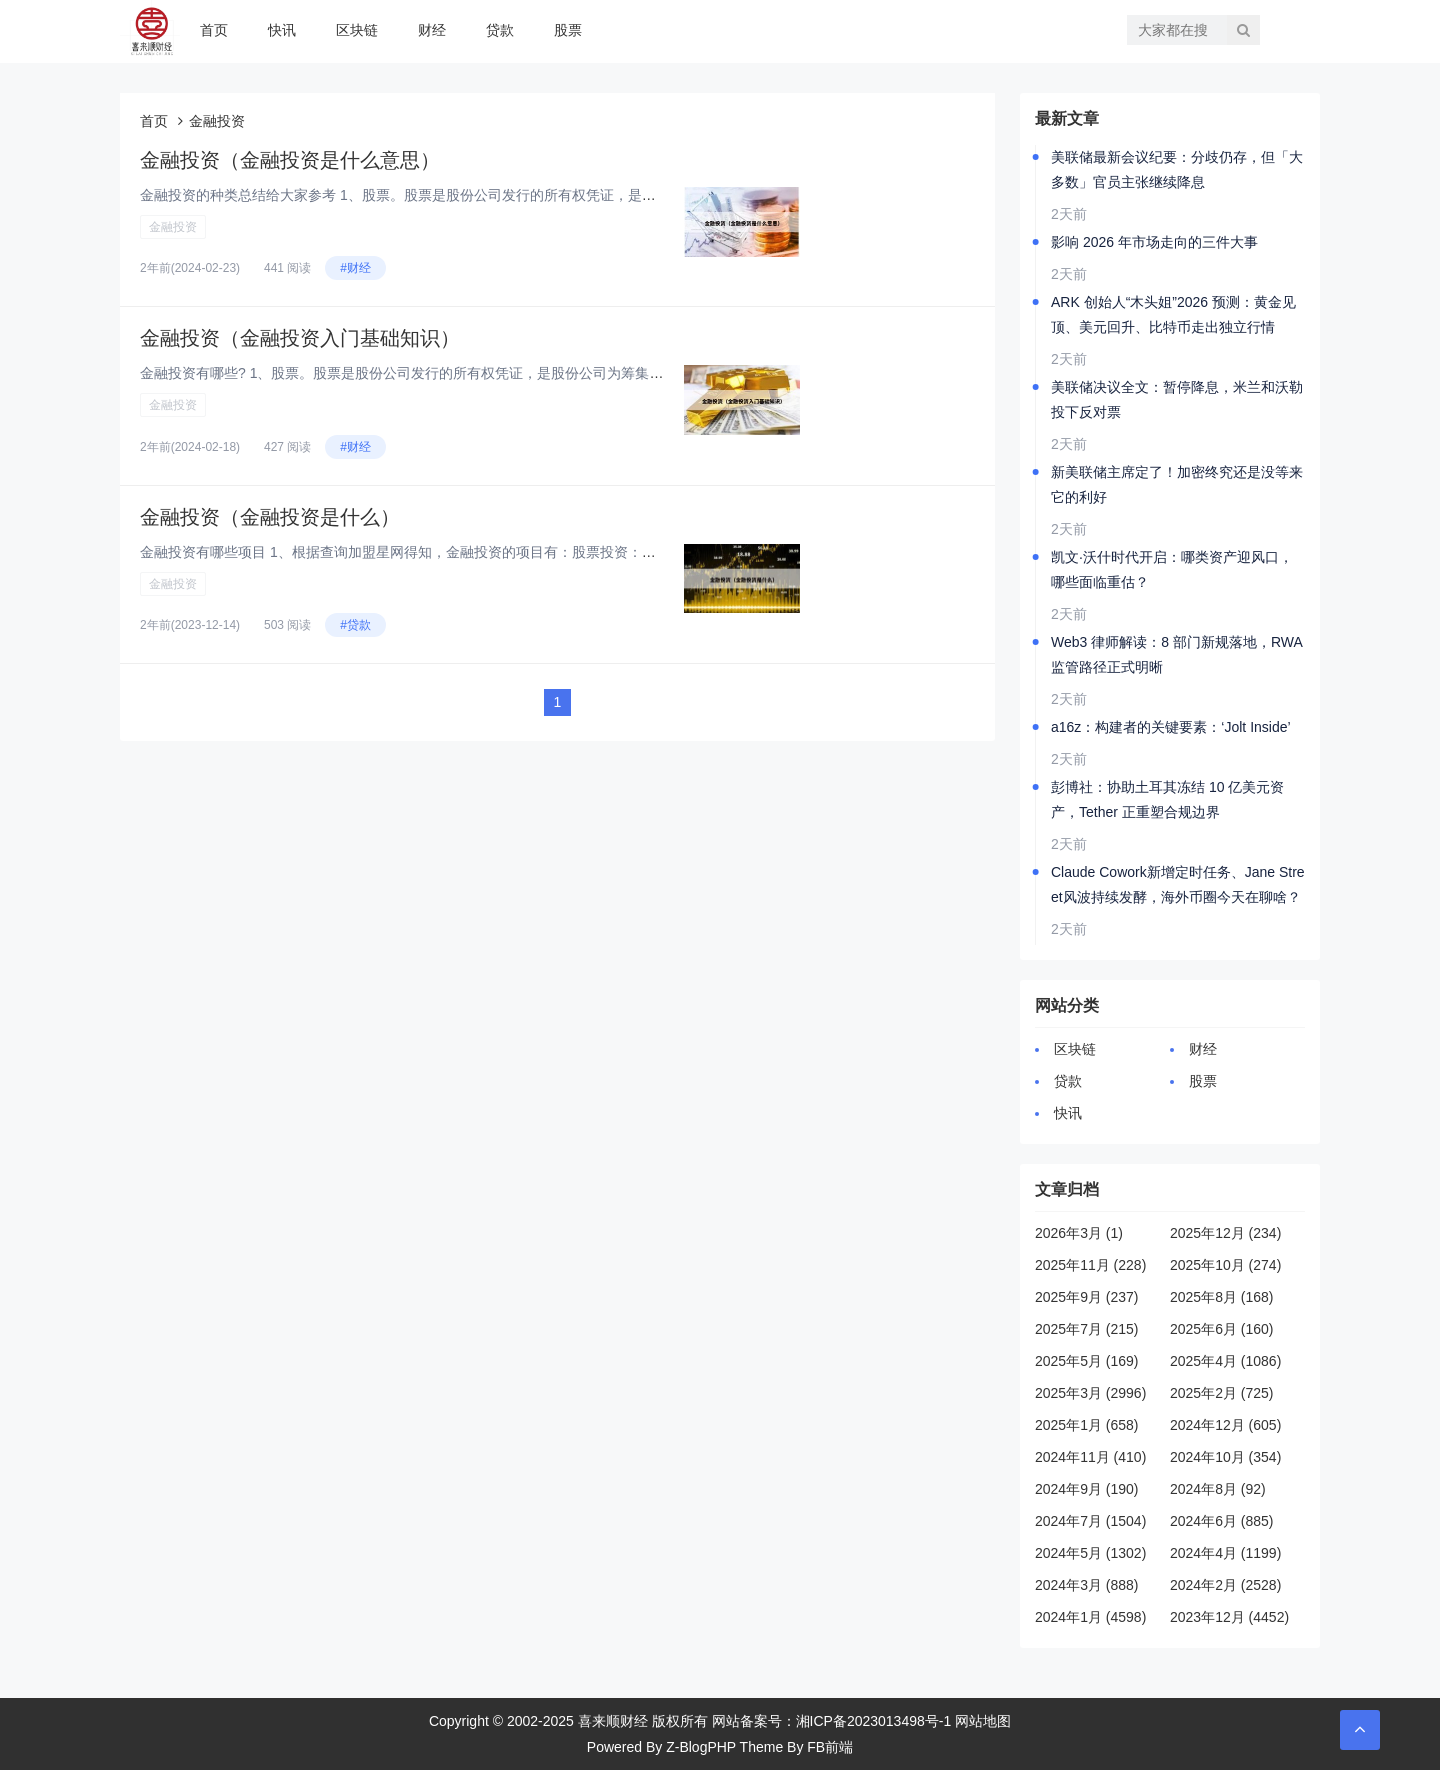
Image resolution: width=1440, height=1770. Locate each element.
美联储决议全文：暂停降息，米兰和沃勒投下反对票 (1177, 399)
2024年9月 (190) (1087, 1489)
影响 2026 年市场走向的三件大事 (1154, 242)
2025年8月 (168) (1222, 1297)
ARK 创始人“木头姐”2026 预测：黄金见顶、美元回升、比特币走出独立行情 (1173, 314)
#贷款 (355, 625)
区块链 (357, 30)
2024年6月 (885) (1222, 1521)
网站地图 (983, 1721)
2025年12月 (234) (1225, 1233)
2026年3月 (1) (1079, 1233)
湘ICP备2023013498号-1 (874, 1721)
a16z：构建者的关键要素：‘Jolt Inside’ (1171, 727)
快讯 (282, 30)
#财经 (355, 268)
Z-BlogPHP (701, 1747)
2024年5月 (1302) (1090, 1553)
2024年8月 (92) (1218, 1489)
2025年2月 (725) (1222, 1393)
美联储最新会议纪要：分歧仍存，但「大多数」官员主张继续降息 (1177, 169)
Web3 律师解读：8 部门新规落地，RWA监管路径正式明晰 (1177, 654)
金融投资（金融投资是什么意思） (290, 160)
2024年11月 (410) (1090, 1457)
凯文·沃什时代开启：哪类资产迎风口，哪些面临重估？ (1172, 569)
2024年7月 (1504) (1090, 1521)
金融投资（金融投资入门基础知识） (300, 338)
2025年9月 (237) (1087, 1297)
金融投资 (173, 227)
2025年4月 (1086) (1225, 1361)
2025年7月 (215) (1087, 1329)
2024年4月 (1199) (1225, 1553)
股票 (568, 30)
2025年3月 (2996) (1090, 1393)
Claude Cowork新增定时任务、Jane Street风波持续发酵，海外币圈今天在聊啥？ (1178, 884)
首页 (214, 30)
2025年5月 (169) (1087, 1361)
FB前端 (830, 1747)
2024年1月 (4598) (1090, 1617)
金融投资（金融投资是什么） (270, 517)
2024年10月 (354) (1225, 1457)
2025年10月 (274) (1225, 1265)
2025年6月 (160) (1222, 1329)
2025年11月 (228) (1090, 1265)
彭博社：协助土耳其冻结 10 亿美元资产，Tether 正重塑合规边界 (1167, 799)
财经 (432, 30)
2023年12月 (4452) (1229, 1617)
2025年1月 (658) (1087, 1425)
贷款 (500, 30)
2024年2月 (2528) (1225, 1585)
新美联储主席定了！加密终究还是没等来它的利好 (1177, 484)
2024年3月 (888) (1087, 1585)
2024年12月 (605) (1225, 1425)
